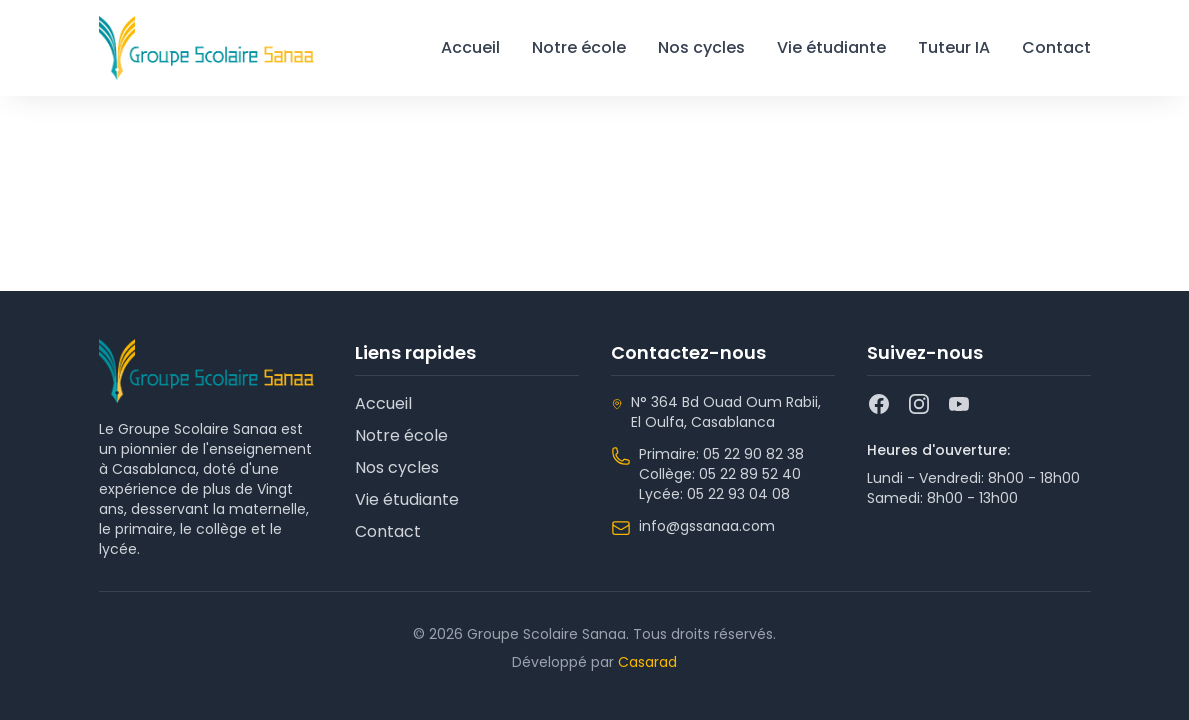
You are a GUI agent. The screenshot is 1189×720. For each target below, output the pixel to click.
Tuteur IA (954, 47)
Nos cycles (701, 47)
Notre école (579, 47)
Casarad (647, 662)
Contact (1056, 47)
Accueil (470, 47)
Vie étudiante (831, 47)
